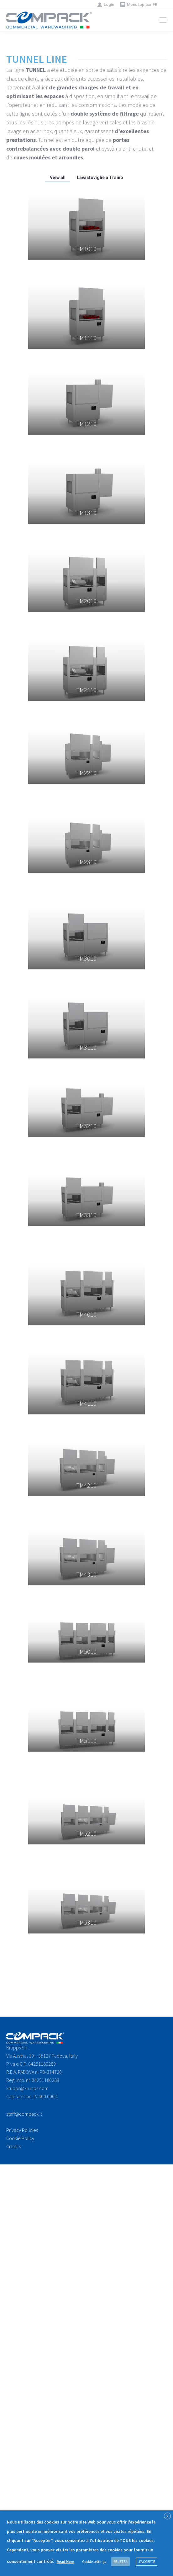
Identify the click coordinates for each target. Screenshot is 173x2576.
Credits (13, 2146)
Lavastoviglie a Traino (100, 177)
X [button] (167, 2516)
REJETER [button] (120, 2561)
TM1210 (86, 424)
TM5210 (86, 1833)
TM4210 (86, 1485)
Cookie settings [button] (94, 2561)
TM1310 (86, 513)
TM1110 (86, 338)
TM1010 (86, 249)
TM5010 (86, 1651)
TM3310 (86, 1215)
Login (105, 4)
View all (58, 177)
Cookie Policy (20, 2138)
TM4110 (86, 1403)
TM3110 (86, 1047)
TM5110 (86, 1740)
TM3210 (86, 1126)
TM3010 (86, 958)
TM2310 (86, 862)
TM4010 (86, 1314)
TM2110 (86, 690)
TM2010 (86, 601)
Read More (65, 2561)
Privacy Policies (22, 2130)
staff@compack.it (24, 2114)
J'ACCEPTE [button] (146, 2561)
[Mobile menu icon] (163, 20)
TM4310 (86, 1574)
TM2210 (86, 773)
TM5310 (86, 1922)
